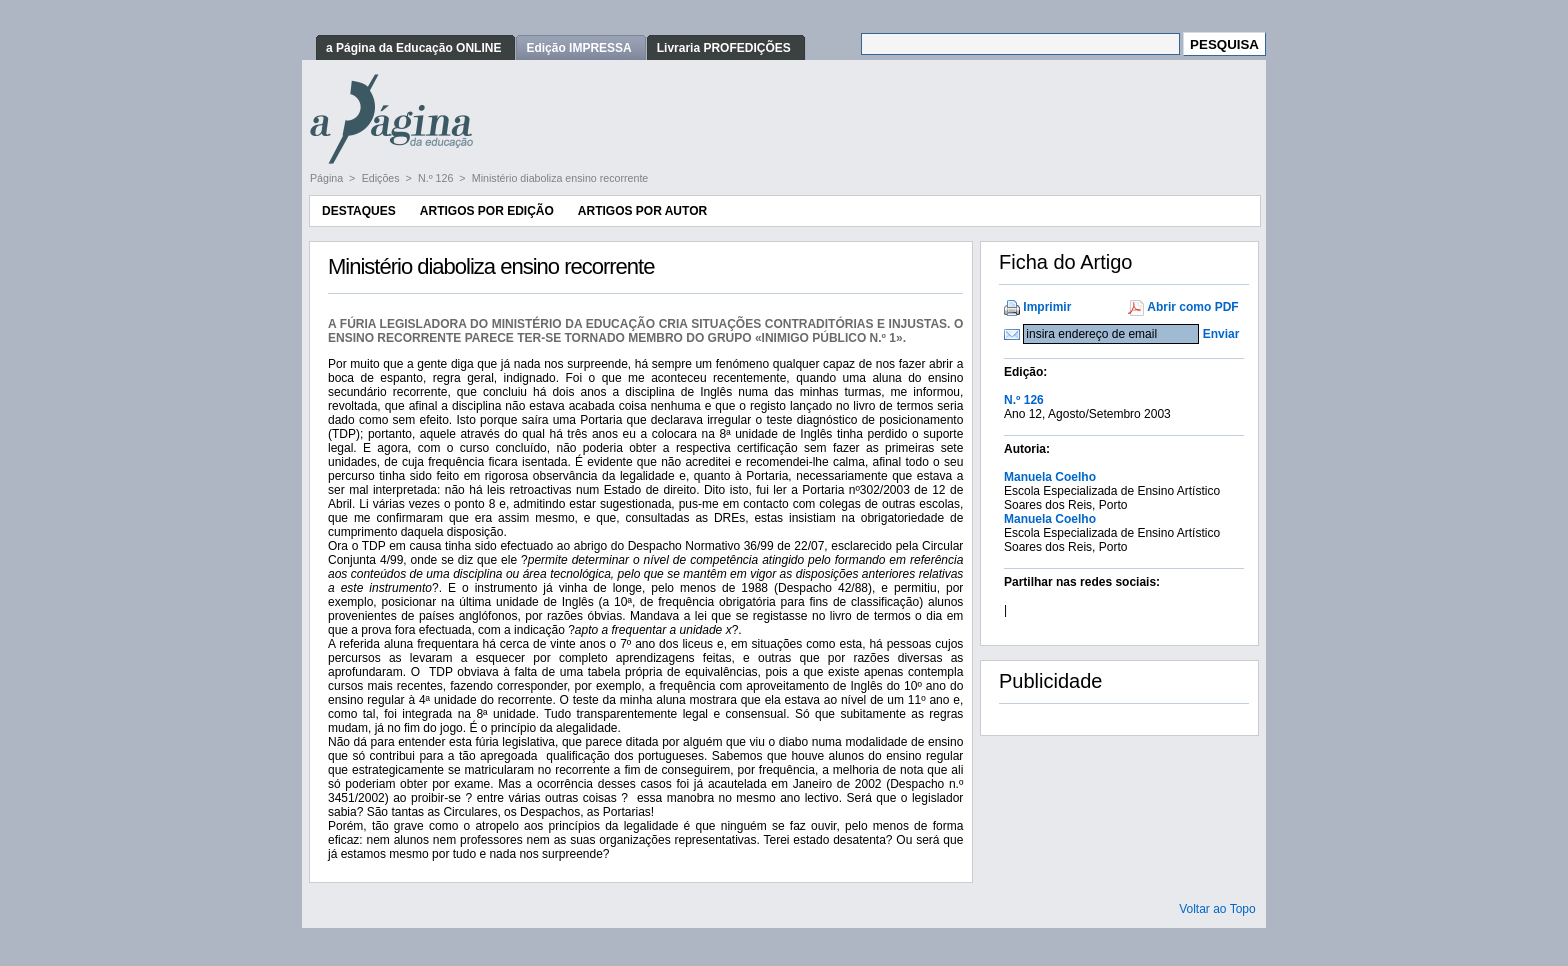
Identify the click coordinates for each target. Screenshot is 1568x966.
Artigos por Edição (487, 211)
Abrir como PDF (1192, 307)
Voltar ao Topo (1217, 909)
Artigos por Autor (642, 211)
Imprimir (1047, 307)
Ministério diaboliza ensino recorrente (560, 178)
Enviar (1221, 334)
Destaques (359, 211)
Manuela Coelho (1050, 477)
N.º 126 (437, 178)
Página (328, 178)
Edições (382, 178)
